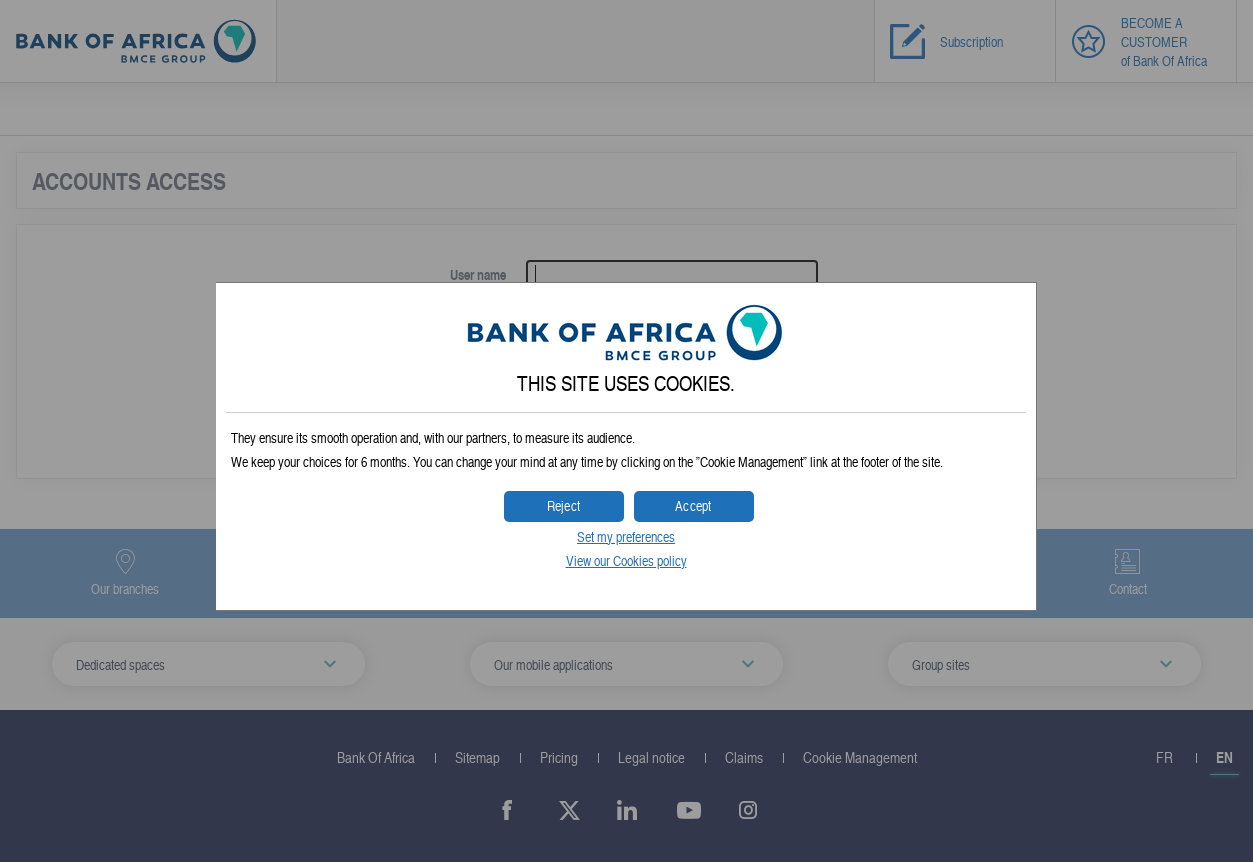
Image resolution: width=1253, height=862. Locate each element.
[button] (694, 506)
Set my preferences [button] (626, 536)
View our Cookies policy (626, 560)
